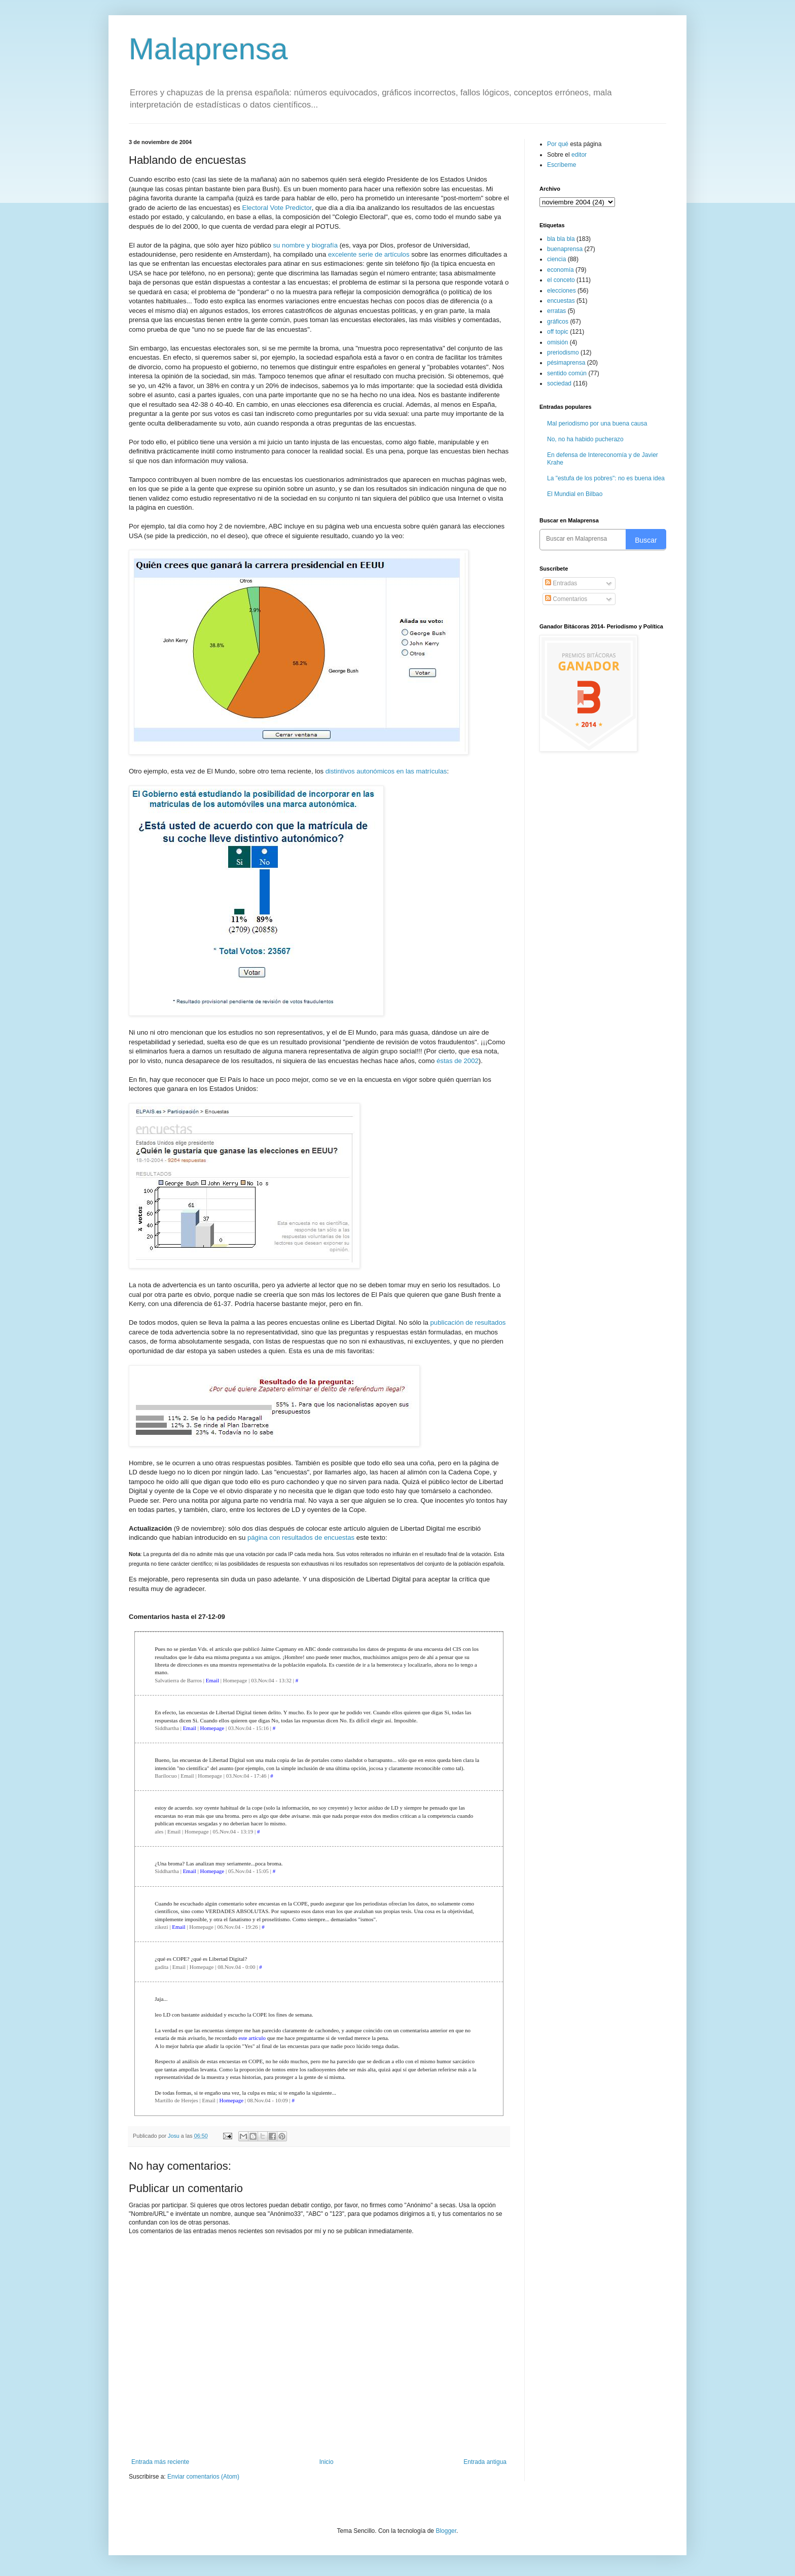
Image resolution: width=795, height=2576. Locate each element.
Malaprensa (208, 49)
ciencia (556, 259)
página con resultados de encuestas (300, 1537)
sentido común (567, 373)
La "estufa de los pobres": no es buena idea (606, 478)
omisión (557, 342)
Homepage (212, 1728)
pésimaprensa (566, 362)
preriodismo (563, 352)
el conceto (561, 280)
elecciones (561, 290)
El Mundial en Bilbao (574, 494)
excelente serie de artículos (369, 254)
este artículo (251, 2038)
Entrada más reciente (160, 2461)
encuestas (561, 300)
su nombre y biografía (305, 245)
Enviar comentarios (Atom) (203, 2476)
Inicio (326, 2461)
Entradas (561, 583)
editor (579, 154)
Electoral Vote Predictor (277, 207)
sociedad (559, 383)
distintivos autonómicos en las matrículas (386, 771)
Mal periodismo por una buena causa (597, 423)
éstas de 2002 (458, 1061)
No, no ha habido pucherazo (585, 439)
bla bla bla (561, 238)
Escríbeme (561, 164)
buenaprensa (565, 249)
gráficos (557, 321)
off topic (557, 331)
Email (212, 1680)
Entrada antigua (485, 2461)
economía (560, 269)
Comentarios (566, 599)
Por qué (558, 144)
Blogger (446, 2530)
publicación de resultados (468, 1322)
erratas (556, 310)
